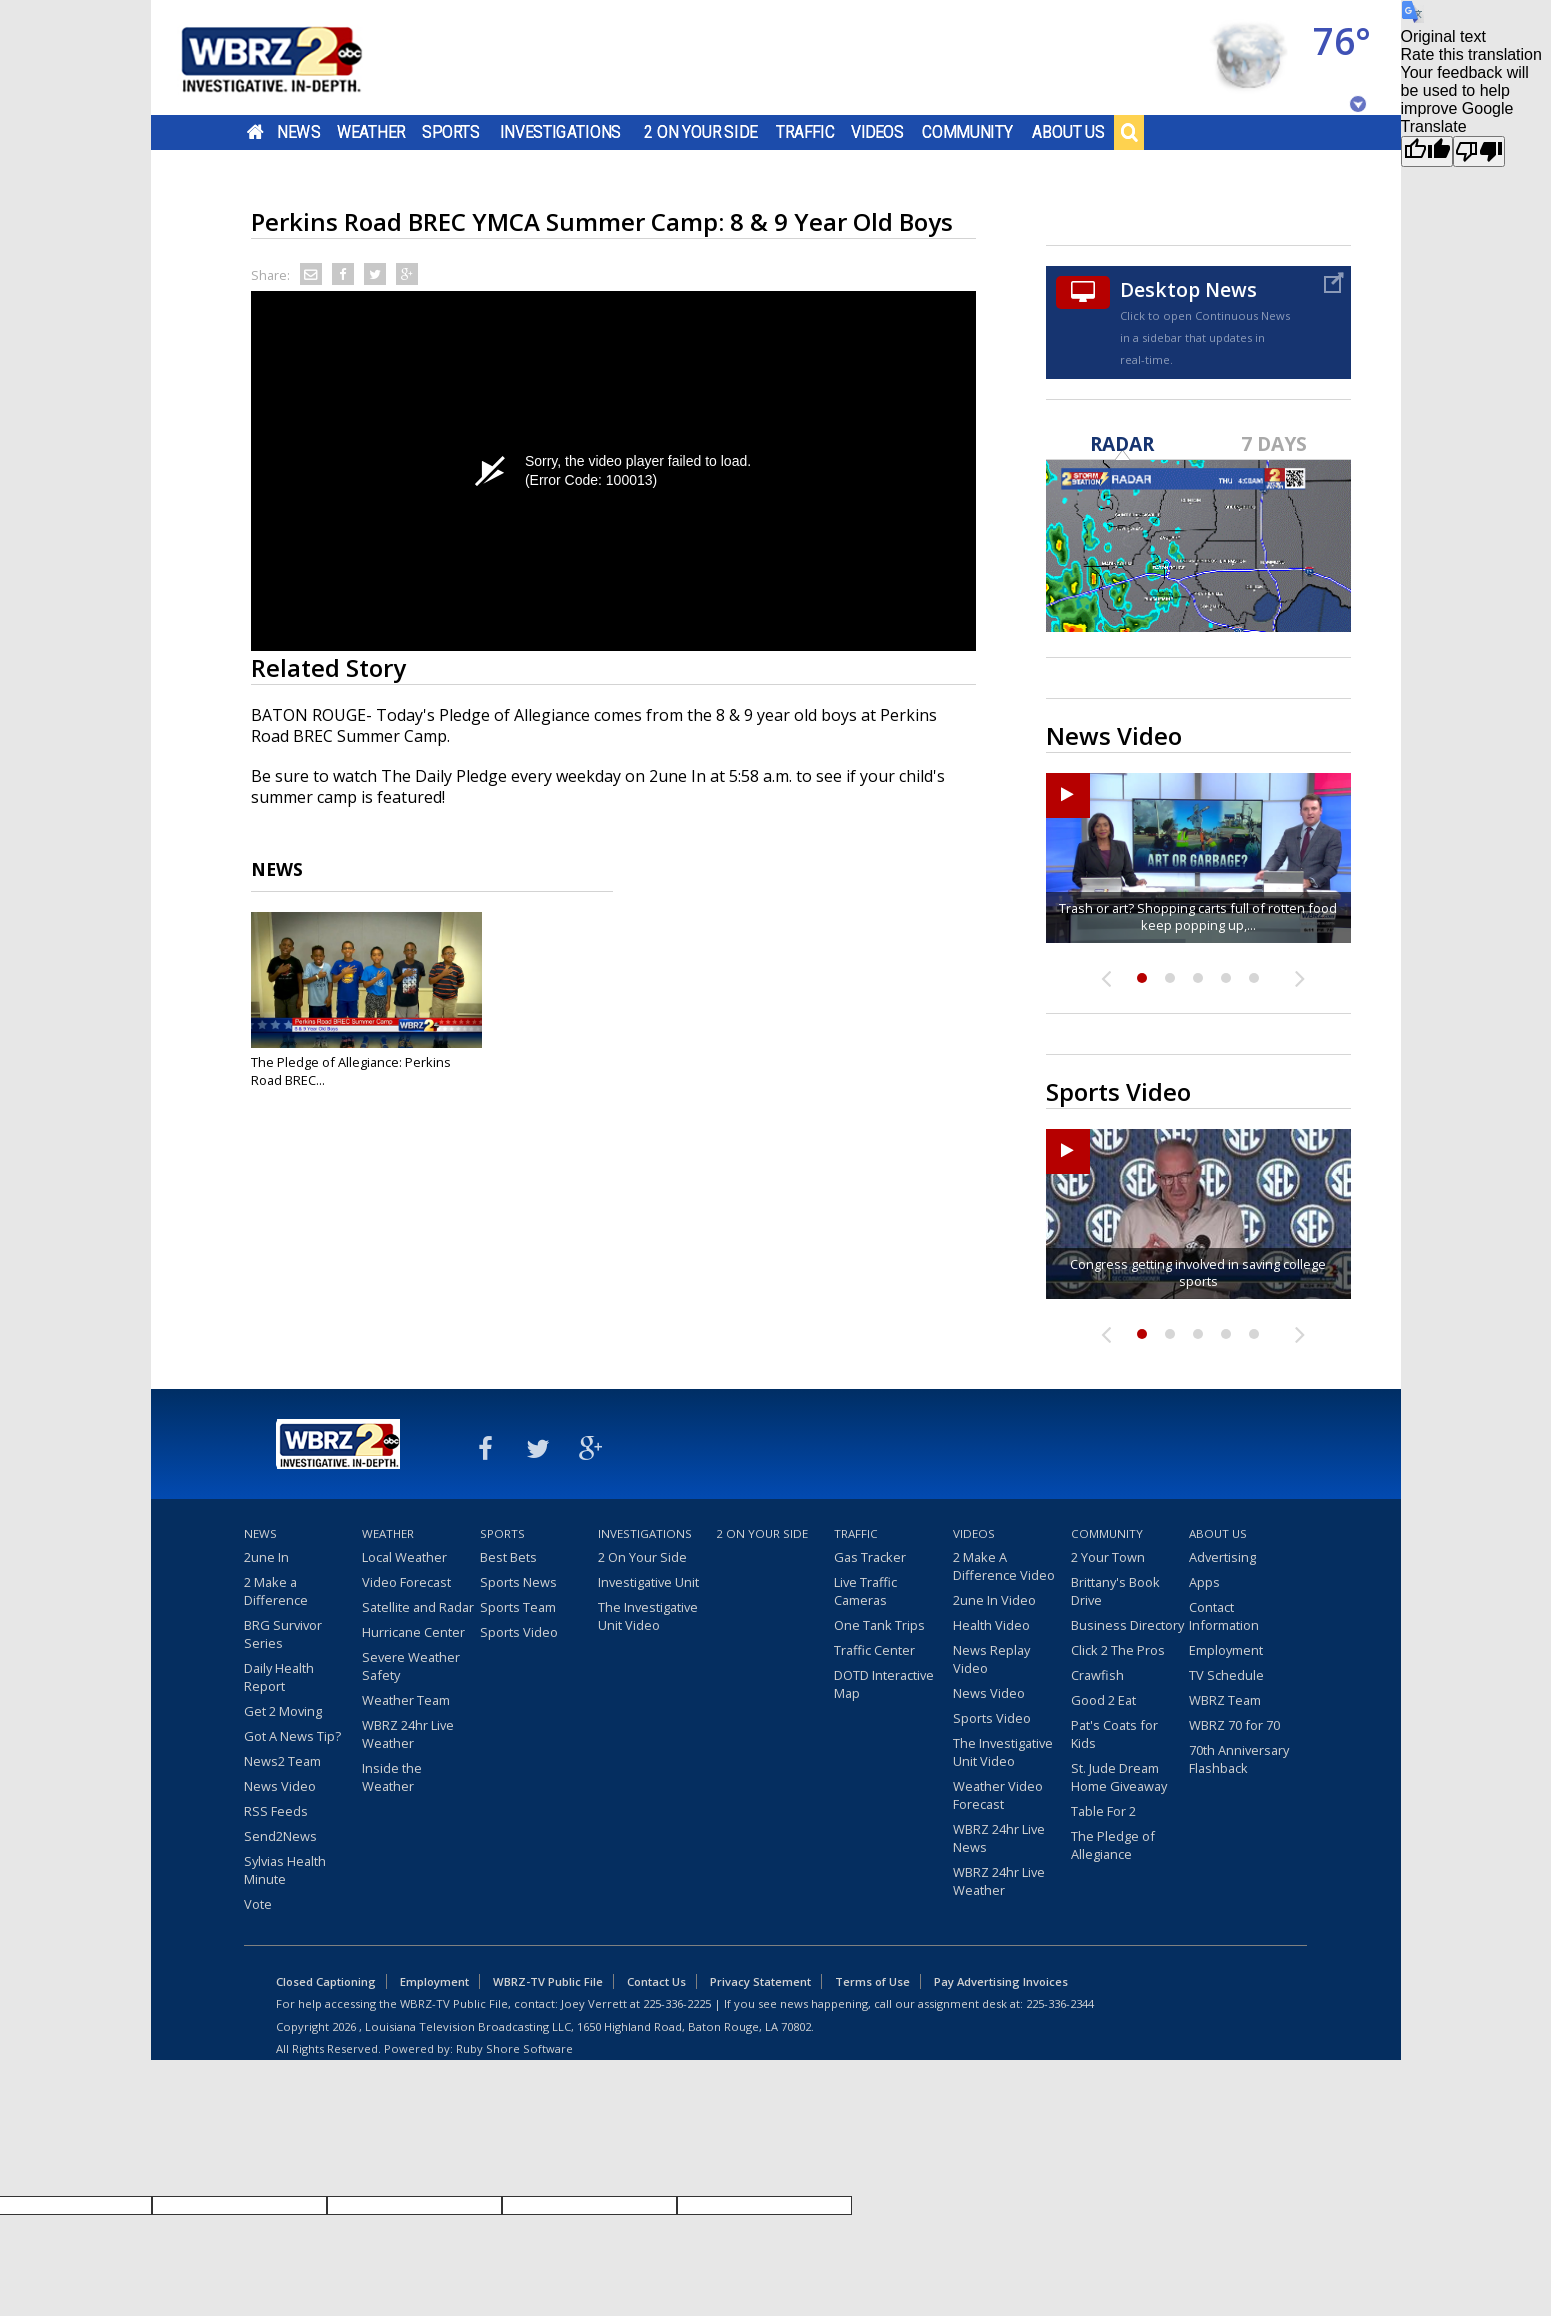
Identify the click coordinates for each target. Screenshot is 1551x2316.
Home (254, 132)
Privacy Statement (760, 1981)
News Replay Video (991, 1659)
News (298, 132)
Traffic (805, 132)
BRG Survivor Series (283, 1634)
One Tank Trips (879, 1625)
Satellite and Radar (418, 1607)
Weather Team (406, 1700)
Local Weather (404, 1557)
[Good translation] (1427, 151)
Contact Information (1224, 1616)
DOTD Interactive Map (884, 1684)
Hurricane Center (413, 1632)
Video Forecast (406, 1582)
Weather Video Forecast (998, 1795)
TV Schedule (1226, 1675)
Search (1129, 132)
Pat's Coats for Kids (1114, 1734)
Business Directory (1127, 1625)
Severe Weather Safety (411, 1666)
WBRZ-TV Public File (548, 1981)
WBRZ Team (1225, 1700)
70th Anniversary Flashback (1239, 1759)
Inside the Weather (392, 1777)
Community (967, 132)
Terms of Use (872, 1981)
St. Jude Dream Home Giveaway (1119, 1777)
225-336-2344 (1060, 2003)
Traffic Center (874, 1650)
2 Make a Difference (276, 1591)
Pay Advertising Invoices (1001, 1981)
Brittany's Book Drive (1115, 1591)
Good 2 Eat (1103, 1700)
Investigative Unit (648, 1582)
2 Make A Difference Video (1004, 1566)
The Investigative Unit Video (648, 1616)
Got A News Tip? (292, 1736)
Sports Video (519, 1632)
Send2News (280, 1836)
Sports (451, 132)
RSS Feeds (276, 1811)
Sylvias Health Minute (285, 1870)
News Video (280, 1786)
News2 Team (282, 1761)
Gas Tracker (870, 1557)
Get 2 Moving (283, 1711)
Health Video (991, 1625)
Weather (370, 132)
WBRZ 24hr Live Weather (408, 1734)
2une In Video (994, 1600)
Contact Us (656, 1981)
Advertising (1222, 1557)
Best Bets (508, 1557)
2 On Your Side (700, 132)
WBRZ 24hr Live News (999, 1838)
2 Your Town (1108, 1557)
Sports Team (518, 1607)
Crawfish (1097, 1675)
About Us (1068, 132)
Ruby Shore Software (514, 2048)
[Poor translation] (1479, 151)
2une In (266, 1557)
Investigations (560, 132)
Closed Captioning (326, 1981)
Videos (876, 132)
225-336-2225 (677, 2003)
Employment (1226, 1650)
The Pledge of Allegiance (1113, 1845)
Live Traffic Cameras (865, 1591)
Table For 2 (1103, 1811)
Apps (1204, 1582)
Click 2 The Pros (1118, 1650)
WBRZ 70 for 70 (1234, 1725)
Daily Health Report (279, 1677)
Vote (258, 1904)
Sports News (518, 1582)
